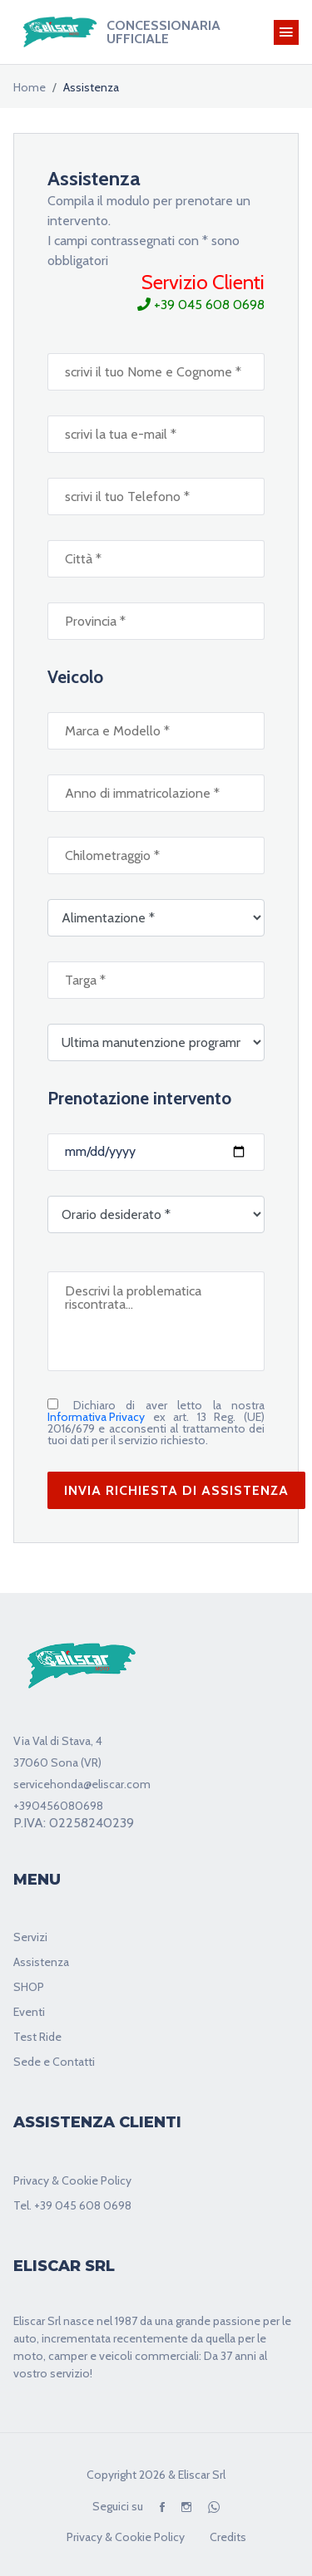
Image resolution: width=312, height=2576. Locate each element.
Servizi (30, 1937)
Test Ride (37, 2036)
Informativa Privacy (96, 1417)
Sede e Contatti (54, 2061)
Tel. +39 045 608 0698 (72, 2205)
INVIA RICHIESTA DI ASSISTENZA (176, 1490)
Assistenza (41, 1961)
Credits (228, 2537)
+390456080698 (58, 1805)
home (29, 87)
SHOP (28, 1986)
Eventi (29, 2011)
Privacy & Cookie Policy (72, 2180)
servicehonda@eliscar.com (82, 1784)
